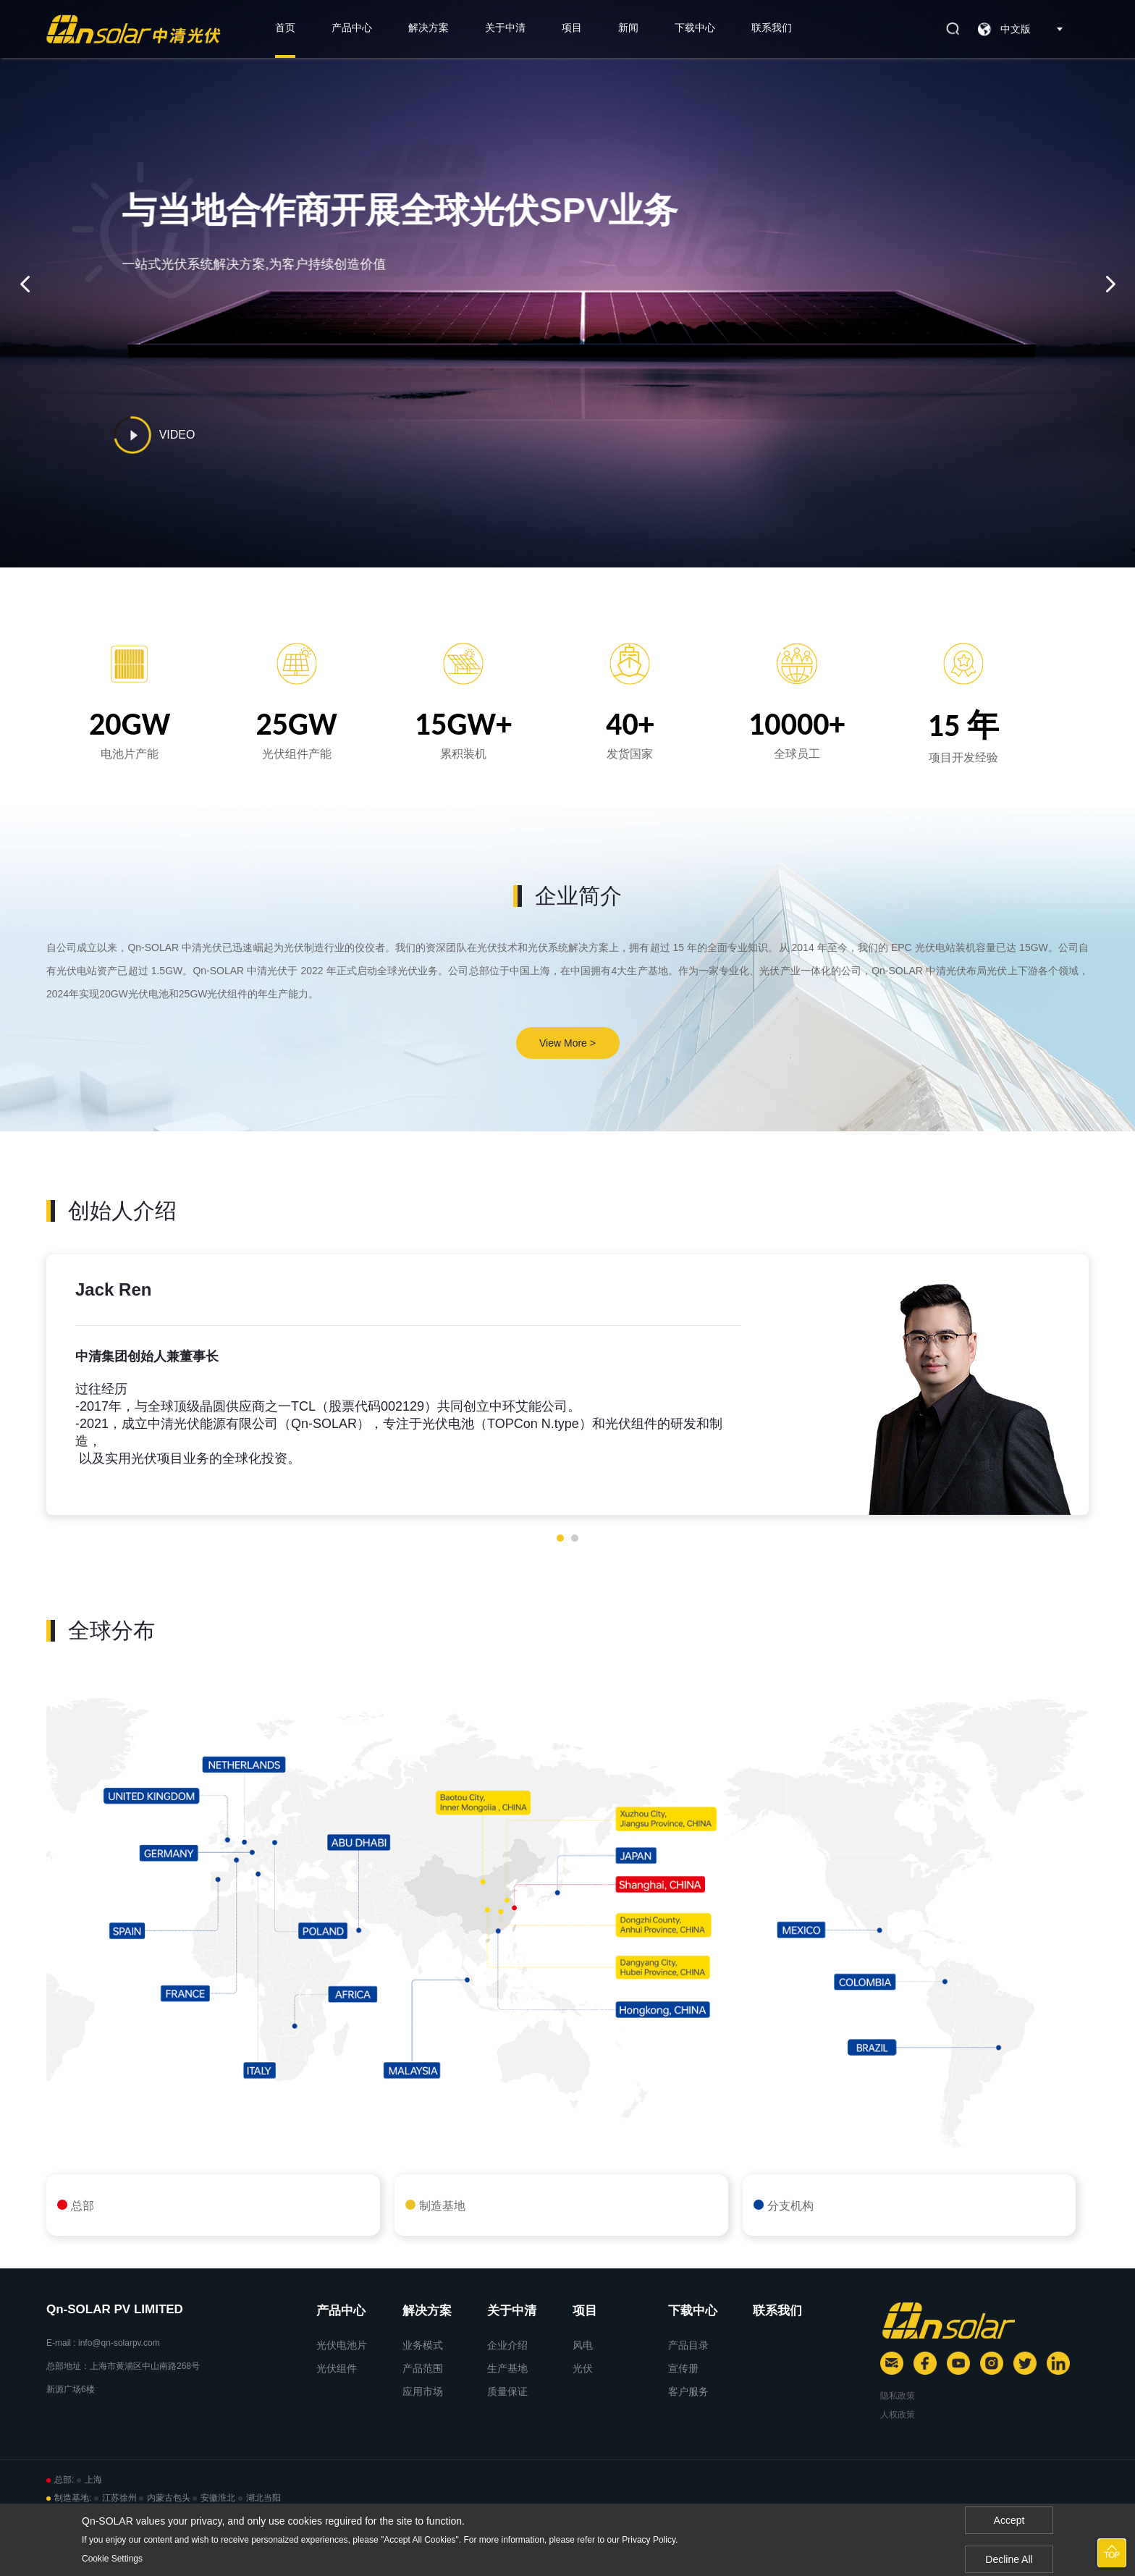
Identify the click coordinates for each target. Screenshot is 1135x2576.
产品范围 (422, 2368)
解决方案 (428, 27)
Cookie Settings (112, 2559)
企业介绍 (507, 2345)
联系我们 (771, 27)
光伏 (583, 2368)
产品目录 (688, 2345)
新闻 (628, 27)
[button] (560, 1538)
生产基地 (507, 2368)
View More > (567, 1043)
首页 (285, 27)
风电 (583, 2345)
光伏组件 (336, 2368)
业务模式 (422, 2345)
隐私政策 (897, 2396)
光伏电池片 (341, 2345)
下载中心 (695, 27)
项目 (572, 27)
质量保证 (507, 2391)
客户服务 (688, 2391)
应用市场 (422, 2391)
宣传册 (683, 2368)
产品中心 (352, 27)
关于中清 (505, 27)
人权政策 (897, 2415)
